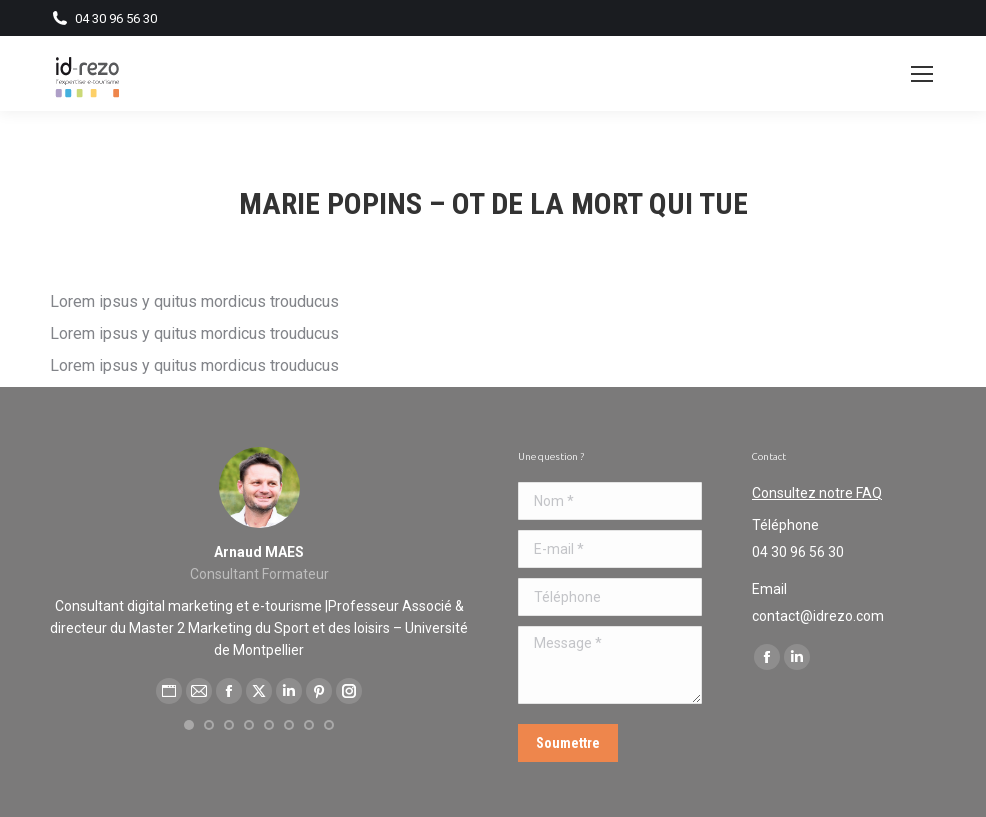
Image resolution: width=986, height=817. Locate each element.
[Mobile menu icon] (922, 74)
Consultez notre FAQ (817, 493)
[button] (189, 725)
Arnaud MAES (259, 552)
